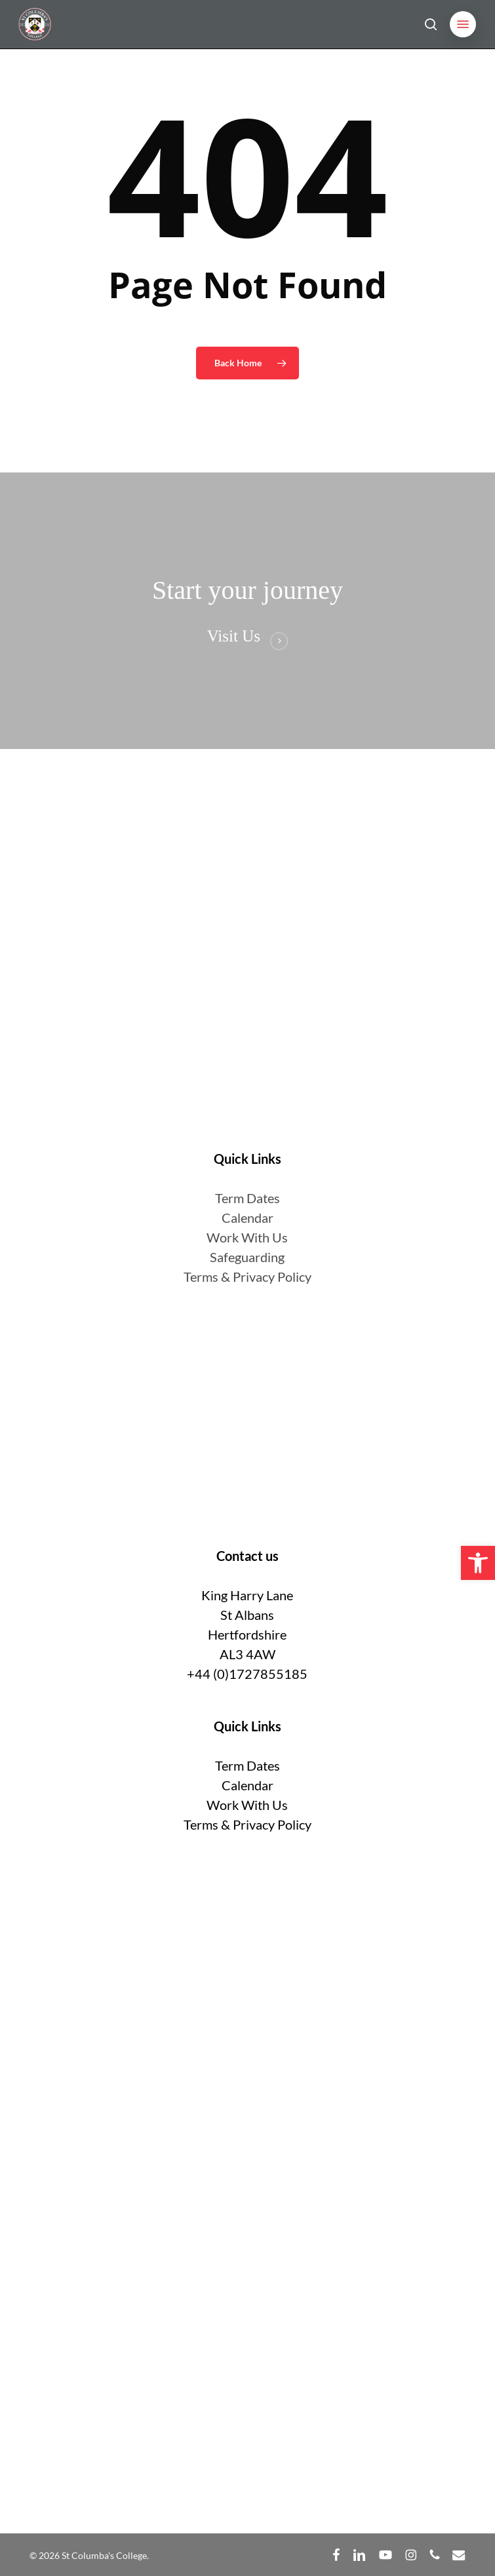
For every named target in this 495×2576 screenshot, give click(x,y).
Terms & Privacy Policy (247, 1276)
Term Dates (247, 1765)
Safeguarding (247, 1257)
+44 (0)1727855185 (247, 1674)
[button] (463, 24)
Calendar (247, 1217)
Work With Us (247, 1237)
